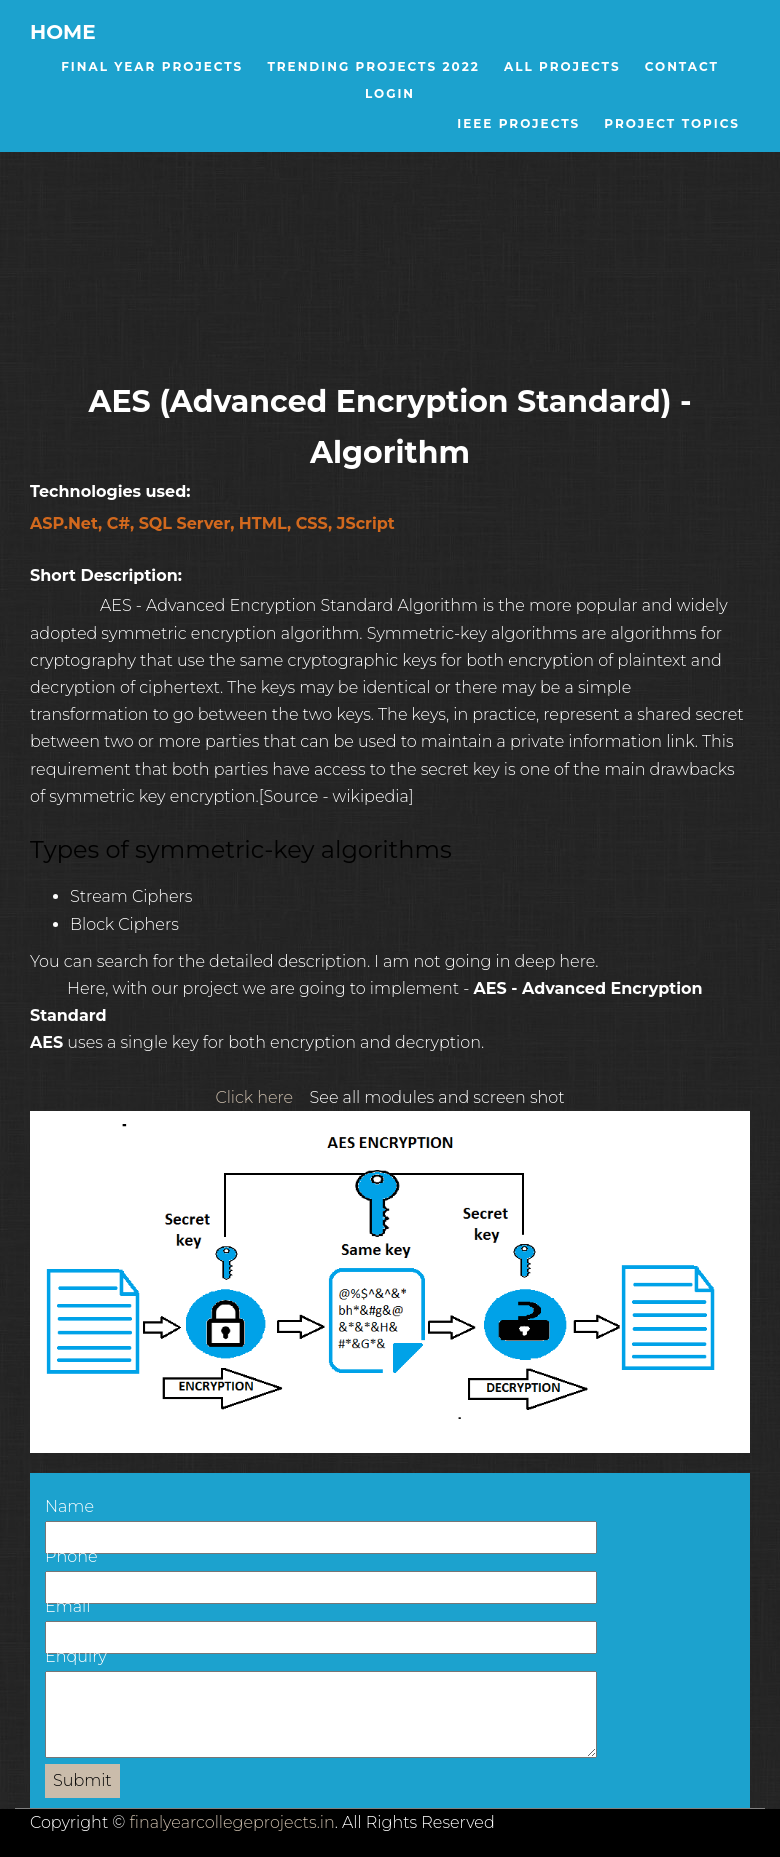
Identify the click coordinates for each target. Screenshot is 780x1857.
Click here (254, 1097)
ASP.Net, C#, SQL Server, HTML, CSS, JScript (212, 523)
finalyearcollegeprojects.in (232, 1822)
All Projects (562, 66)
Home (63, 32)
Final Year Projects (152, 66)
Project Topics (672, 123)
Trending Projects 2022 (373, 66)
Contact (682, 66)
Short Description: (117, 575)
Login (390, 93)
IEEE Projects (518, 123)
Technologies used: (121, 491)
